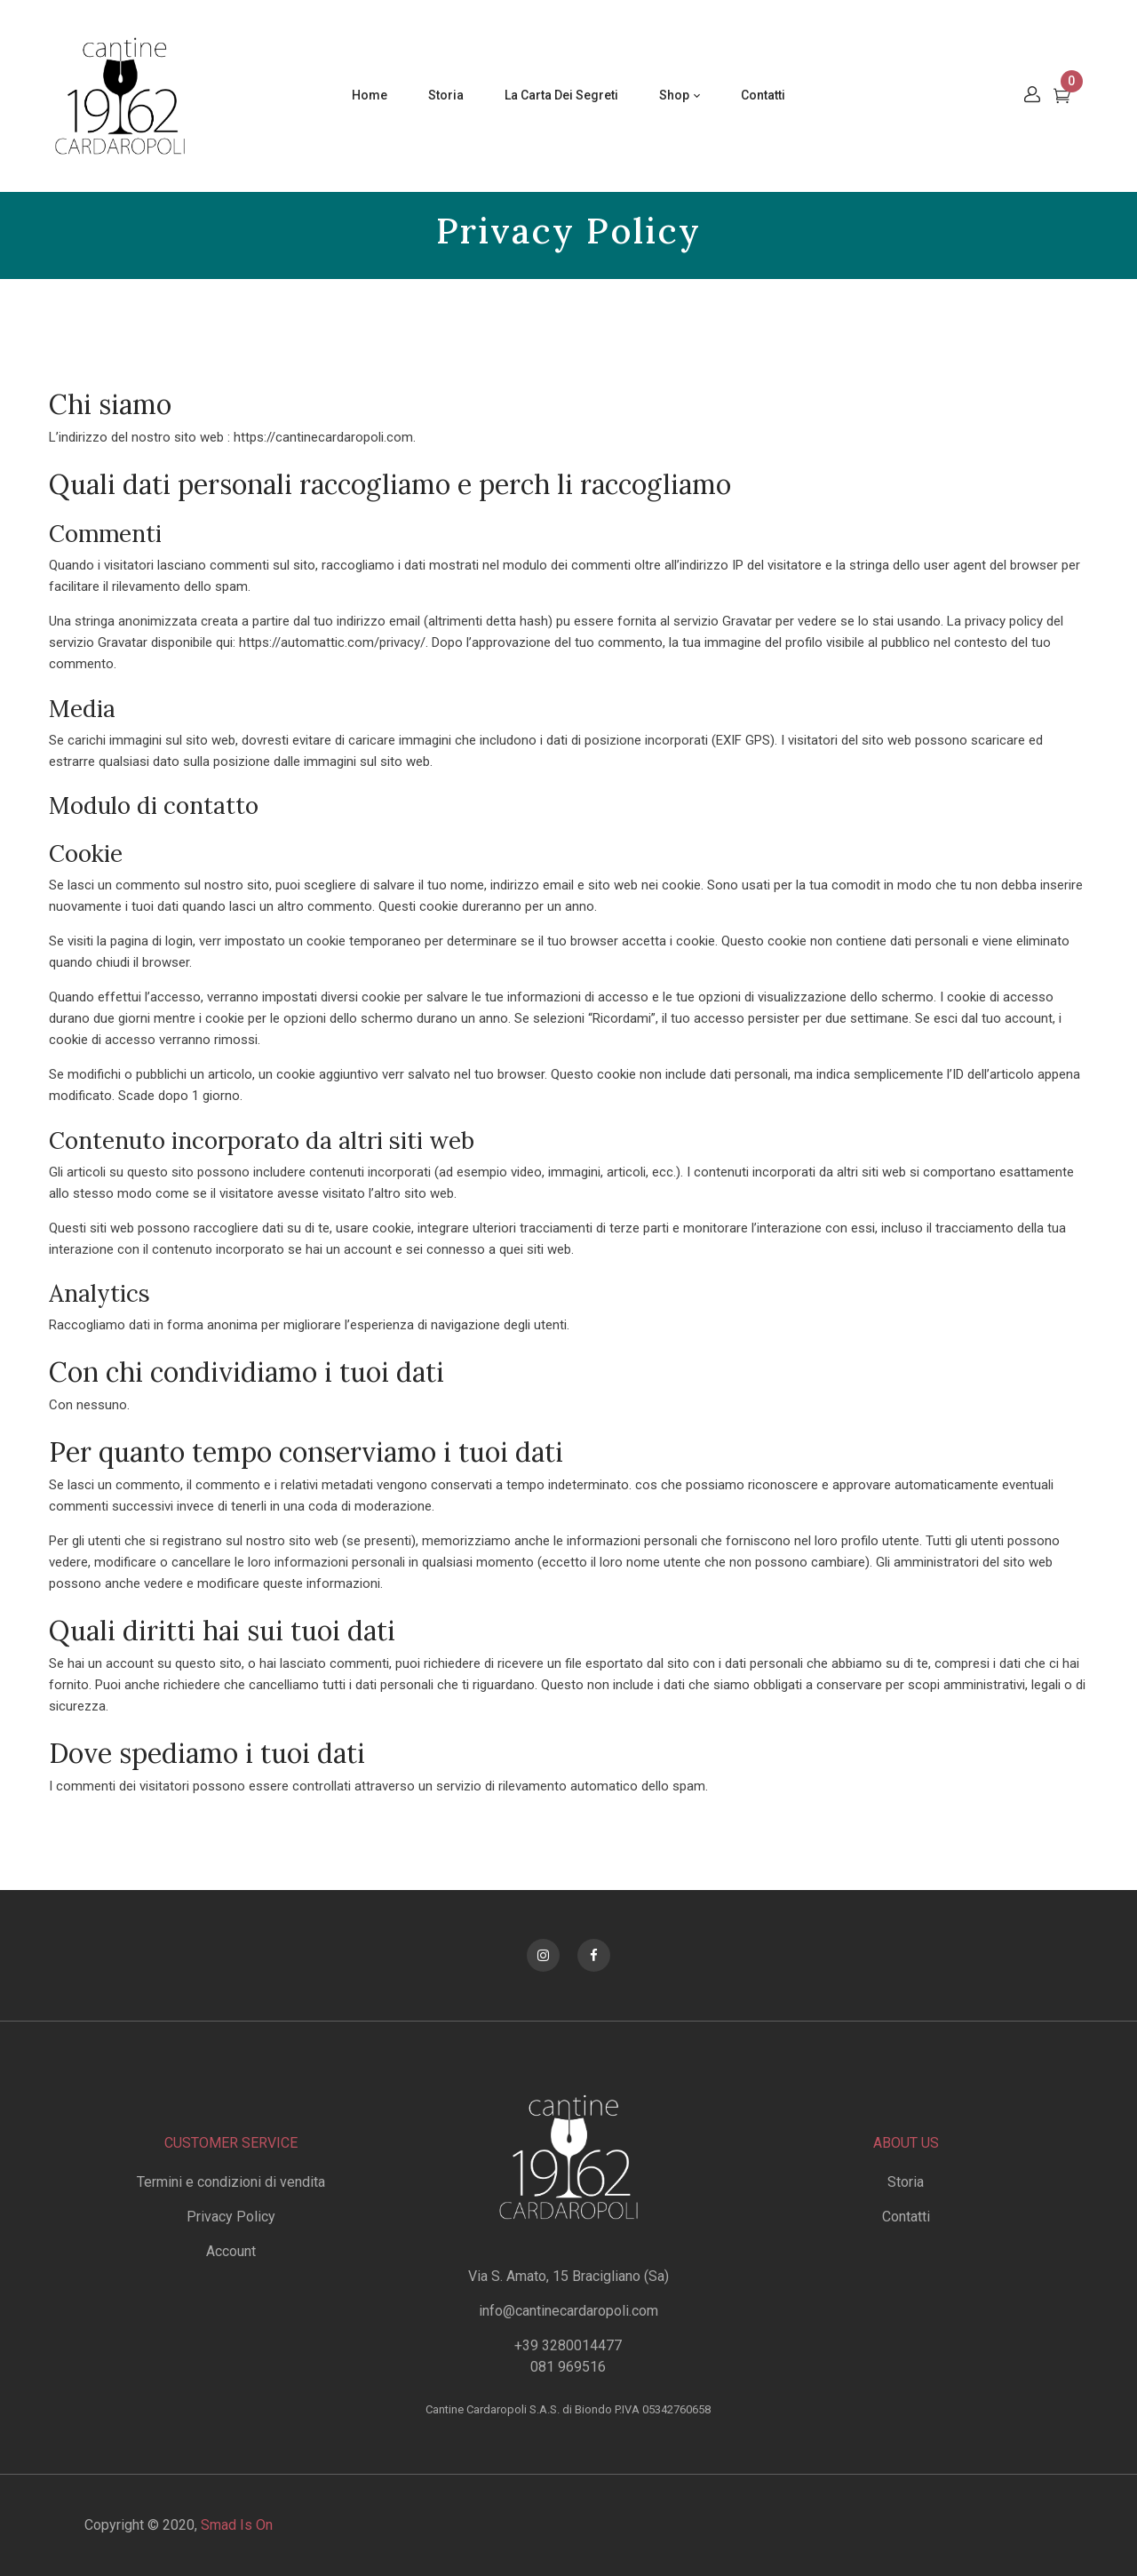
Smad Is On (237, 2524)
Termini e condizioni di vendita (231, 2181)
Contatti (906, 2216)
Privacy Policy (231, 2216)
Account (231, 2251)
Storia (905, 2181)
